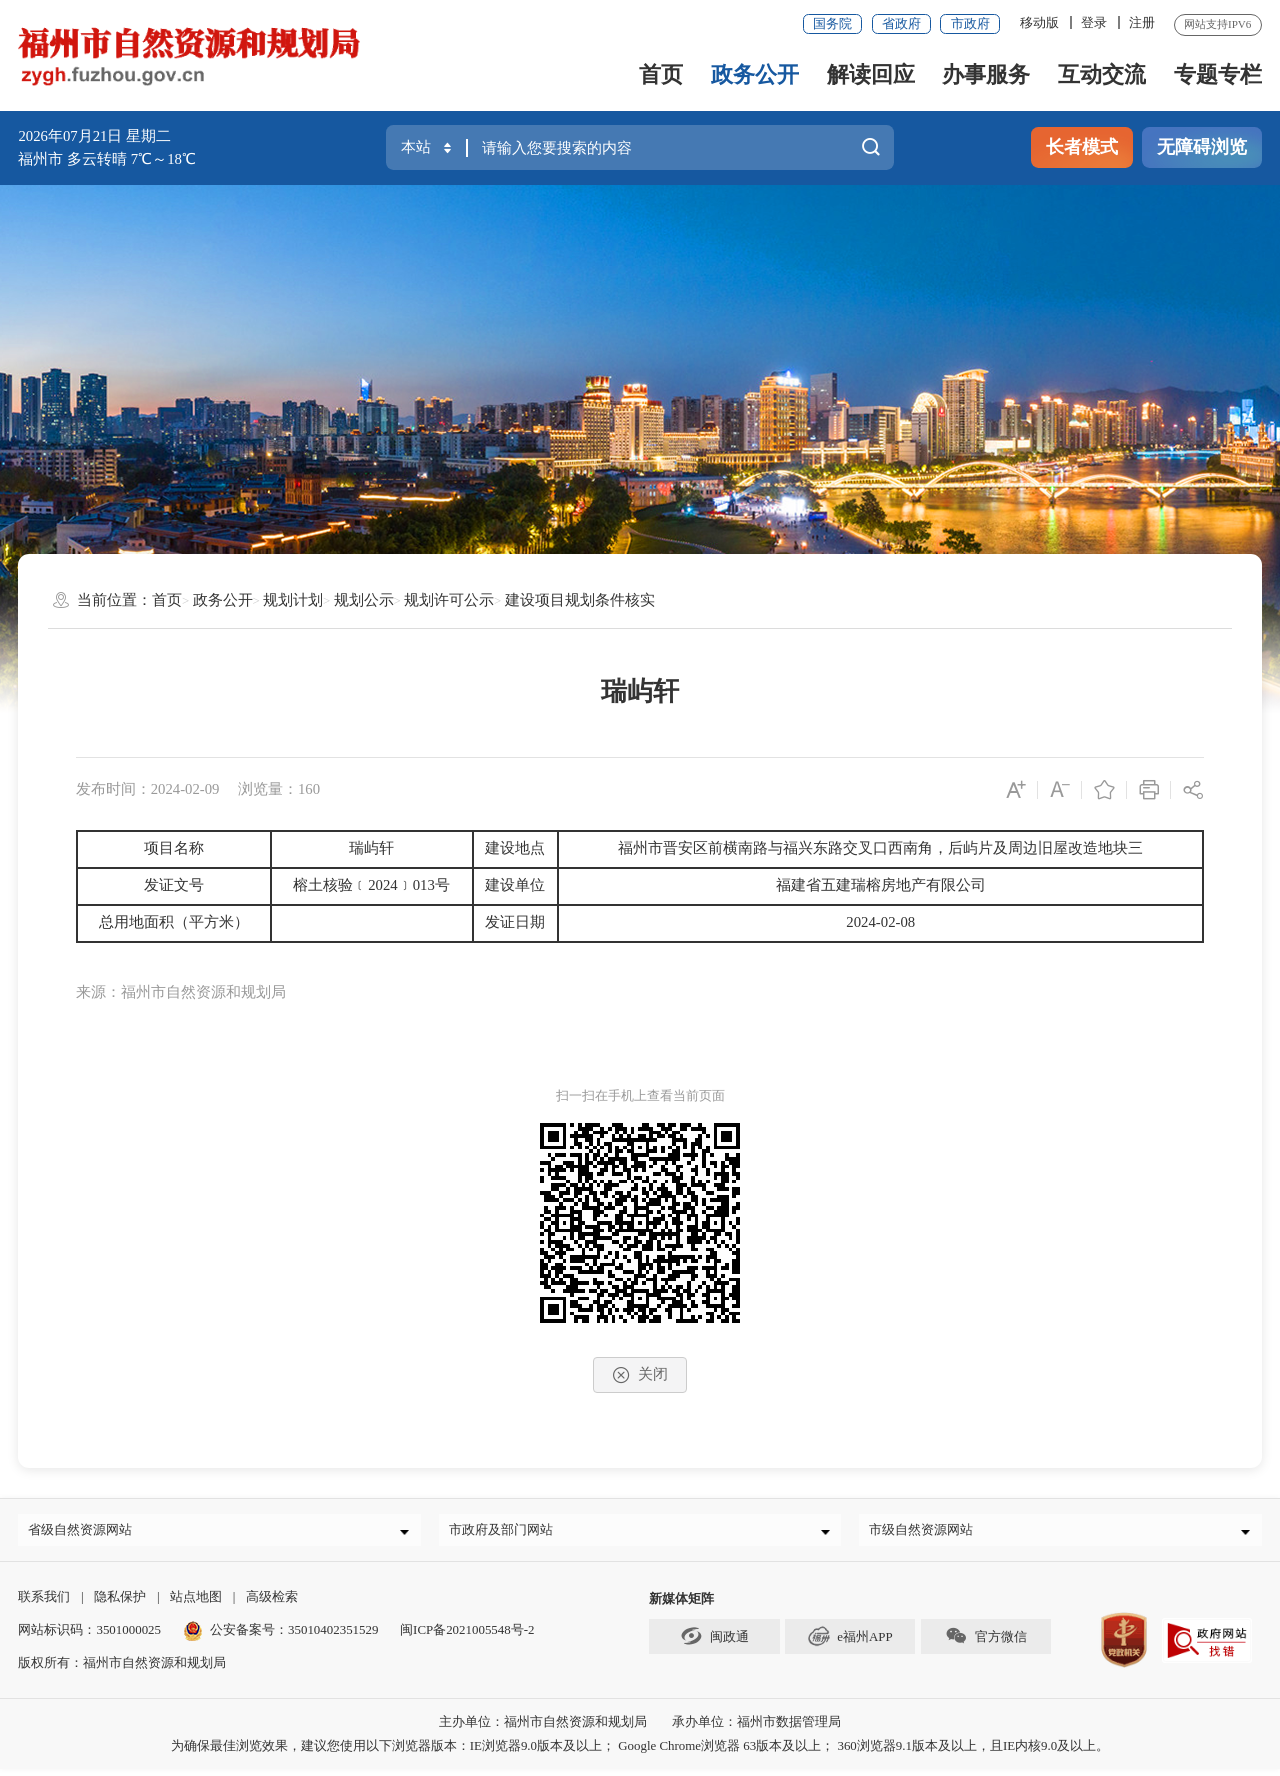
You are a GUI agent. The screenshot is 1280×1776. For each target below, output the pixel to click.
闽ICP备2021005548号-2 (467, 1636)
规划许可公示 (449, 600)
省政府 (901, 23)
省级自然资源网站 (86, 1532)
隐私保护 (120, 1603)
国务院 (832, 23)
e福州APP (850, 1643)
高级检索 (272, 1603)
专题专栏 (1218, 74)
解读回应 (871, 74)
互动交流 (1102, 74)
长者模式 (1082, 147)
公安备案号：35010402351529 (294, 1636)
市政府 (970, 23)
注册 (1142, 22)
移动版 (1039, 22)
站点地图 (196, 1603)
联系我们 (44, 1603)
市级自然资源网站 (927, 1532)
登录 (1094, 22)
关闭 (639, 1375)
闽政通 (714, 1643)
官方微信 (985, 1643)
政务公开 (755, 74)
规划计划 (293, 600)
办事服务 (986, 74)
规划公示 (364, 600)
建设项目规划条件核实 (580, 600)
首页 (661, 74)
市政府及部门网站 (507, 1532)
